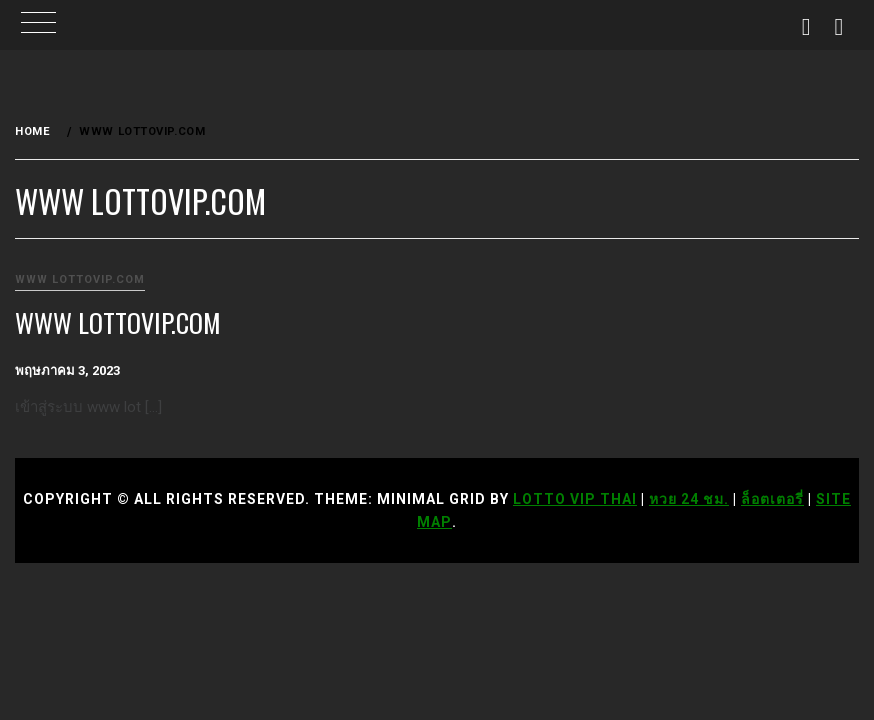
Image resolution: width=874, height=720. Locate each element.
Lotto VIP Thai (575, 499)
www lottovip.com (80, 279)
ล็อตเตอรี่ (772, 499)
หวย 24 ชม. (689, 499)
